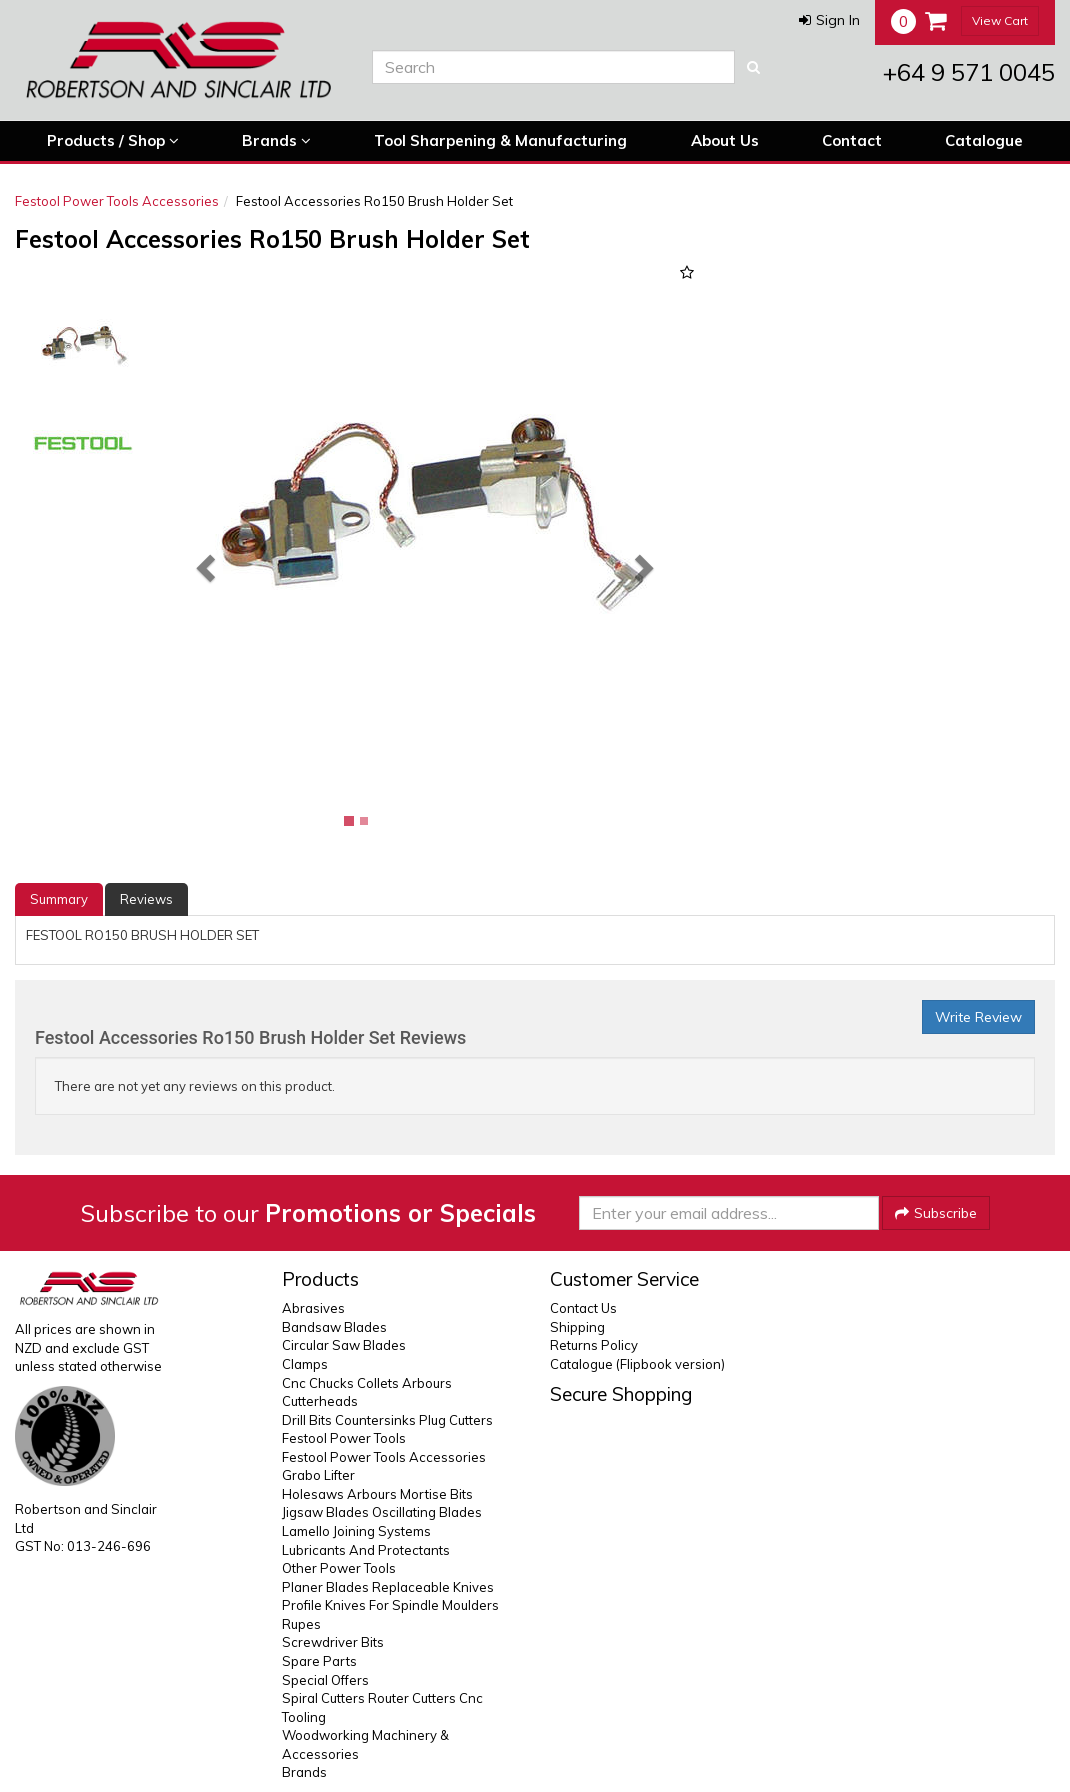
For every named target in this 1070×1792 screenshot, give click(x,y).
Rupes (301, 1624)
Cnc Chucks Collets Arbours (367, 1383)
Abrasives (313, 1308)
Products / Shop (113, 141)
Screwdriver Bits (333, 1642)
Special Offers (325, 1680)
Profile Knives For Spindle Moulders (390, 1605)
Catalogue (984, 140)
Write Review (978, 1017)
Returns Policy (594, 1345)
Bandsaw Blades (334, 1327)
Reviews (146, 899)
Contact (852, 140)
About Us (725, 140)
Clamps (305, 1364)
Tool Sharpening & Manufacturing (500, 140)
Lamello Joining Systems (356, 1531)
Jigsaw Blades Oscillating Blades (382, 1512)
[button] (829, 20)
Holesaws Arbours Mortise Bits (377, 1494)
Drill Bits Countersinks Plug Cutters (387, 1420)
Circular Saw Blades (344, 1345)
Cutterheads (320, 1401)
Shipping (577, 1327)
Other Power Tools (339, 1568)
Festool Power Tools (344, 1438)
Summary (59, 899)
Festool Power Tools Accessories (117, 201)
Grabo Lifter (318, 1475)
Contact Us (583, 1308)
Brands (276, 141)
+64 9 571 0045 (969, 72)
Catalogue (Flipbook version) (637, 1364)
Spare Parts (319, 1661)
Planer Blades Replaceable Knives (388, 1587)
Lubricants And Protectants (366, 1550)
